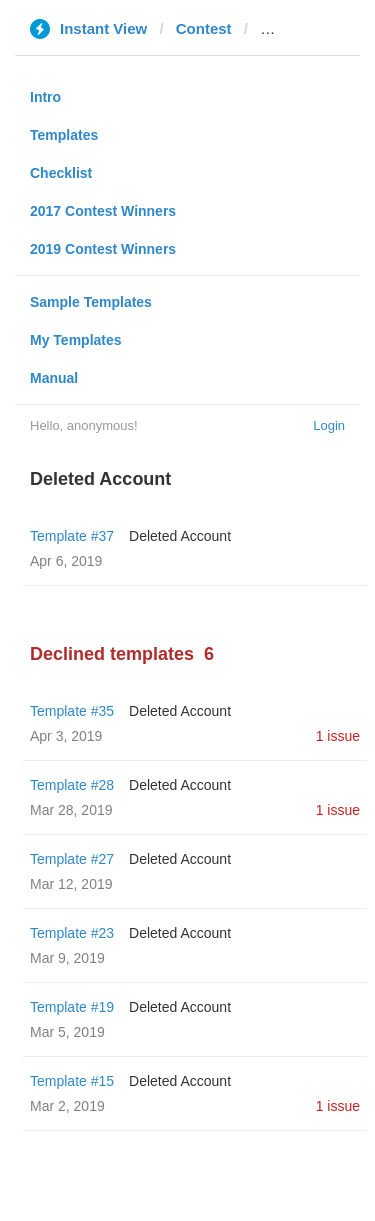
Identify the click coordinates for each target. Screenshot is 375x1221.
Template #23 (72, 933)
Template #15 (72, 1081)
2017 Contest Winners (103, 211)
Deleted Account (180, 536)
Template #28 (72, 785)
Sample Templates (91, 302)
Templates (64, 135)
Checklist (61, 173)
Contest (204, 28)
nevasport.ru (305, 28)
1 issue (338, 736)
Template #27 (72, 859)
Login (329, 425)
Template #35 (72, 711)
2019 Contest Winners (103, 249)
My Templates (76, 340)
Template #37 (72, 536)
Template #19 (72, 1007)
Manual (54, 378)
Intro (45, 97)
